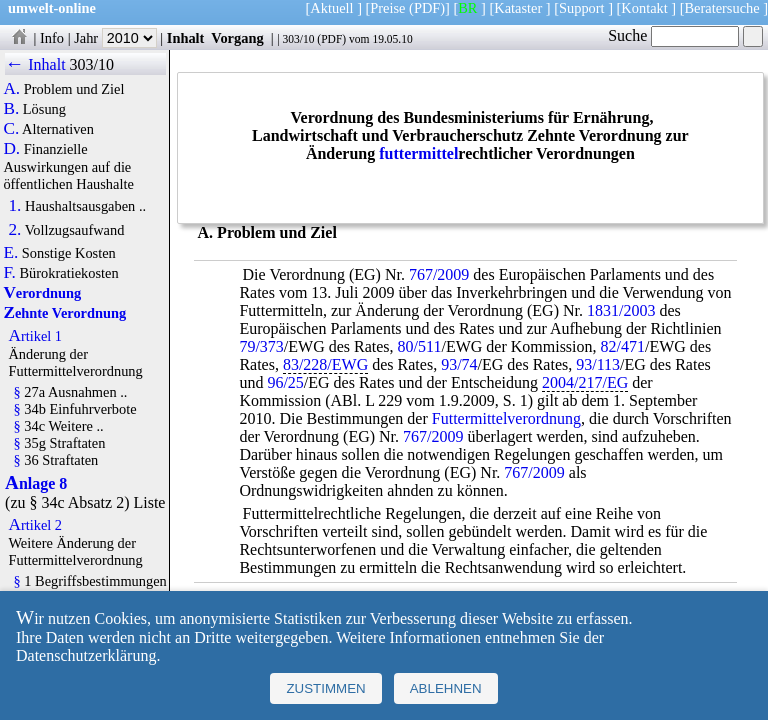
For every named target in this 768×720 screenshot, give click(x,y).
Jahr (115, 38)
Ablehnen (446, 688)
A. (11, 89)
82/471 (623, 346)
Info (52, 38)
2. (14, 230)
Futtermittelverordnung (506, 418)
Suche (673, 35)
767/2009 (439, 274)
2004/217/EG (585, 382)
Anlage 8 (36, 483)
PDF (331, 39)
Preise (387, 8)
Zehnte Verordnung (64, 313)
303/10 (298, 39)
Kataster (518, 8)
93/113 (598, 364)
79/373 (261, 346)
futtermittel (418, 153)
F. (9, 273)
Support (582, 8)
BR (467, 8)
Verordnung (42, 293)
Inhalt (186, 38)
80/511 (420, 346)
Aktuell (331, 8)
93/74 (459, 364)
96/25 (285, 382)
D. (11, 149)
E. (10, 253)
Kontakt (644, 8)
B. (11, 109)
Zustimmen (325, 688)
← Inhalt (35, 64)
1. (14, 206)
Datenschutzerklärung (86, 655)
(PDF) (427, 8)
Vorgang (237, 38)
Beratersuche (722, 8)
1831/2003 (621, 310)
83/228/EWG (325, 364)
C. (11, 129)
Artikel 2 (35, 525)
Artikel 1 (35, 336)
